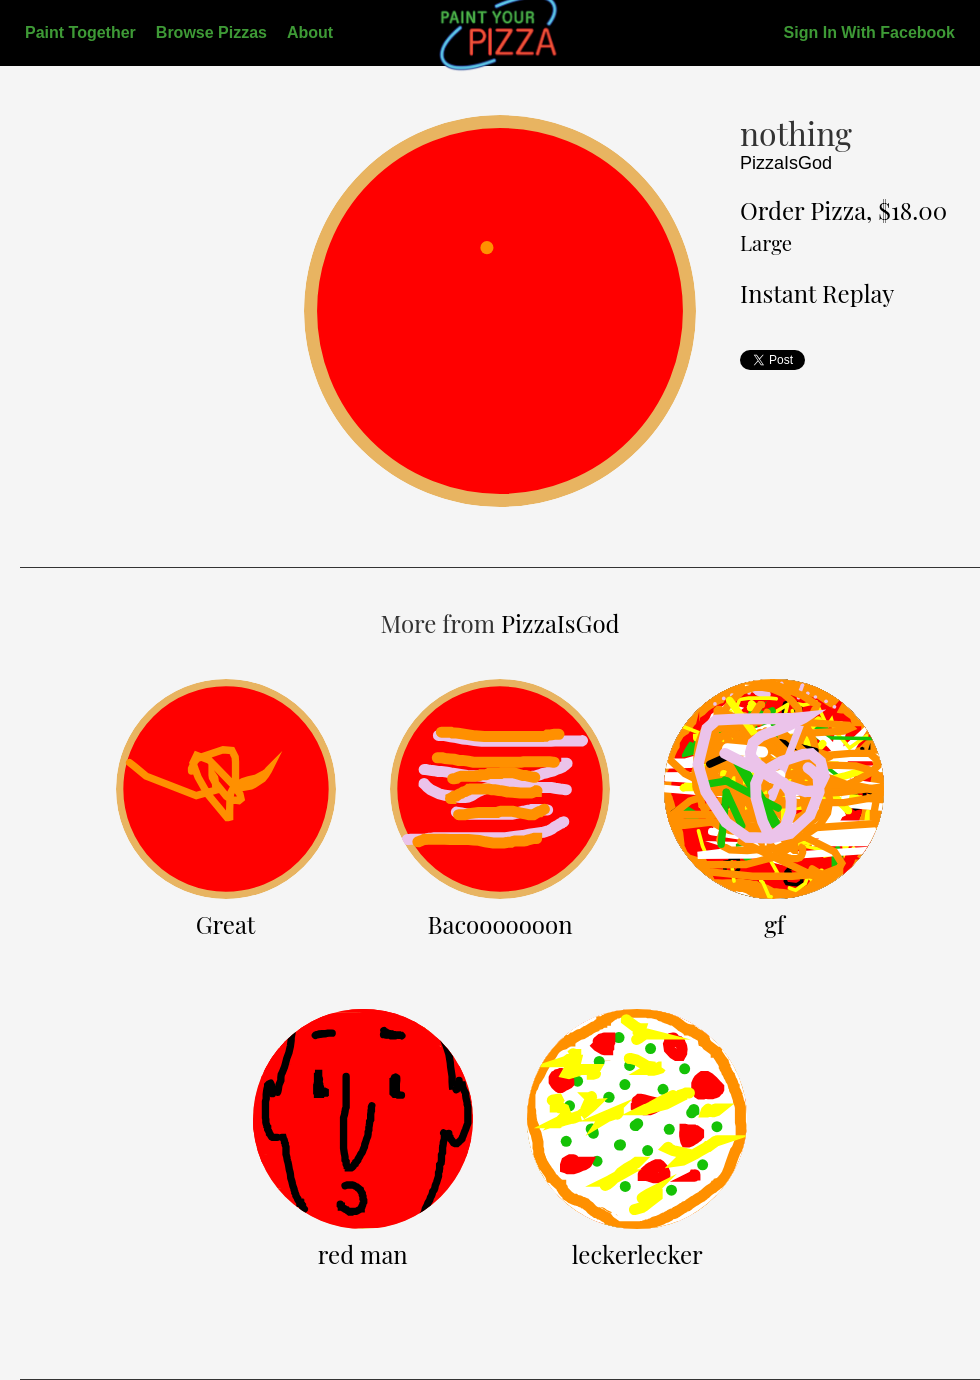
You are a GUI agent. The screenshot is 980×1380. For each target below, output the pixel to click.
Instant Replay (817, 293)
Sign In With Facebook (869, 32)
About (310, 32)
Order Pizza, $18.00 (843, 225)
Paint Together (80, 32)
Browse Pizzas (211, 32)
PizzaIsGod (786, 163)
